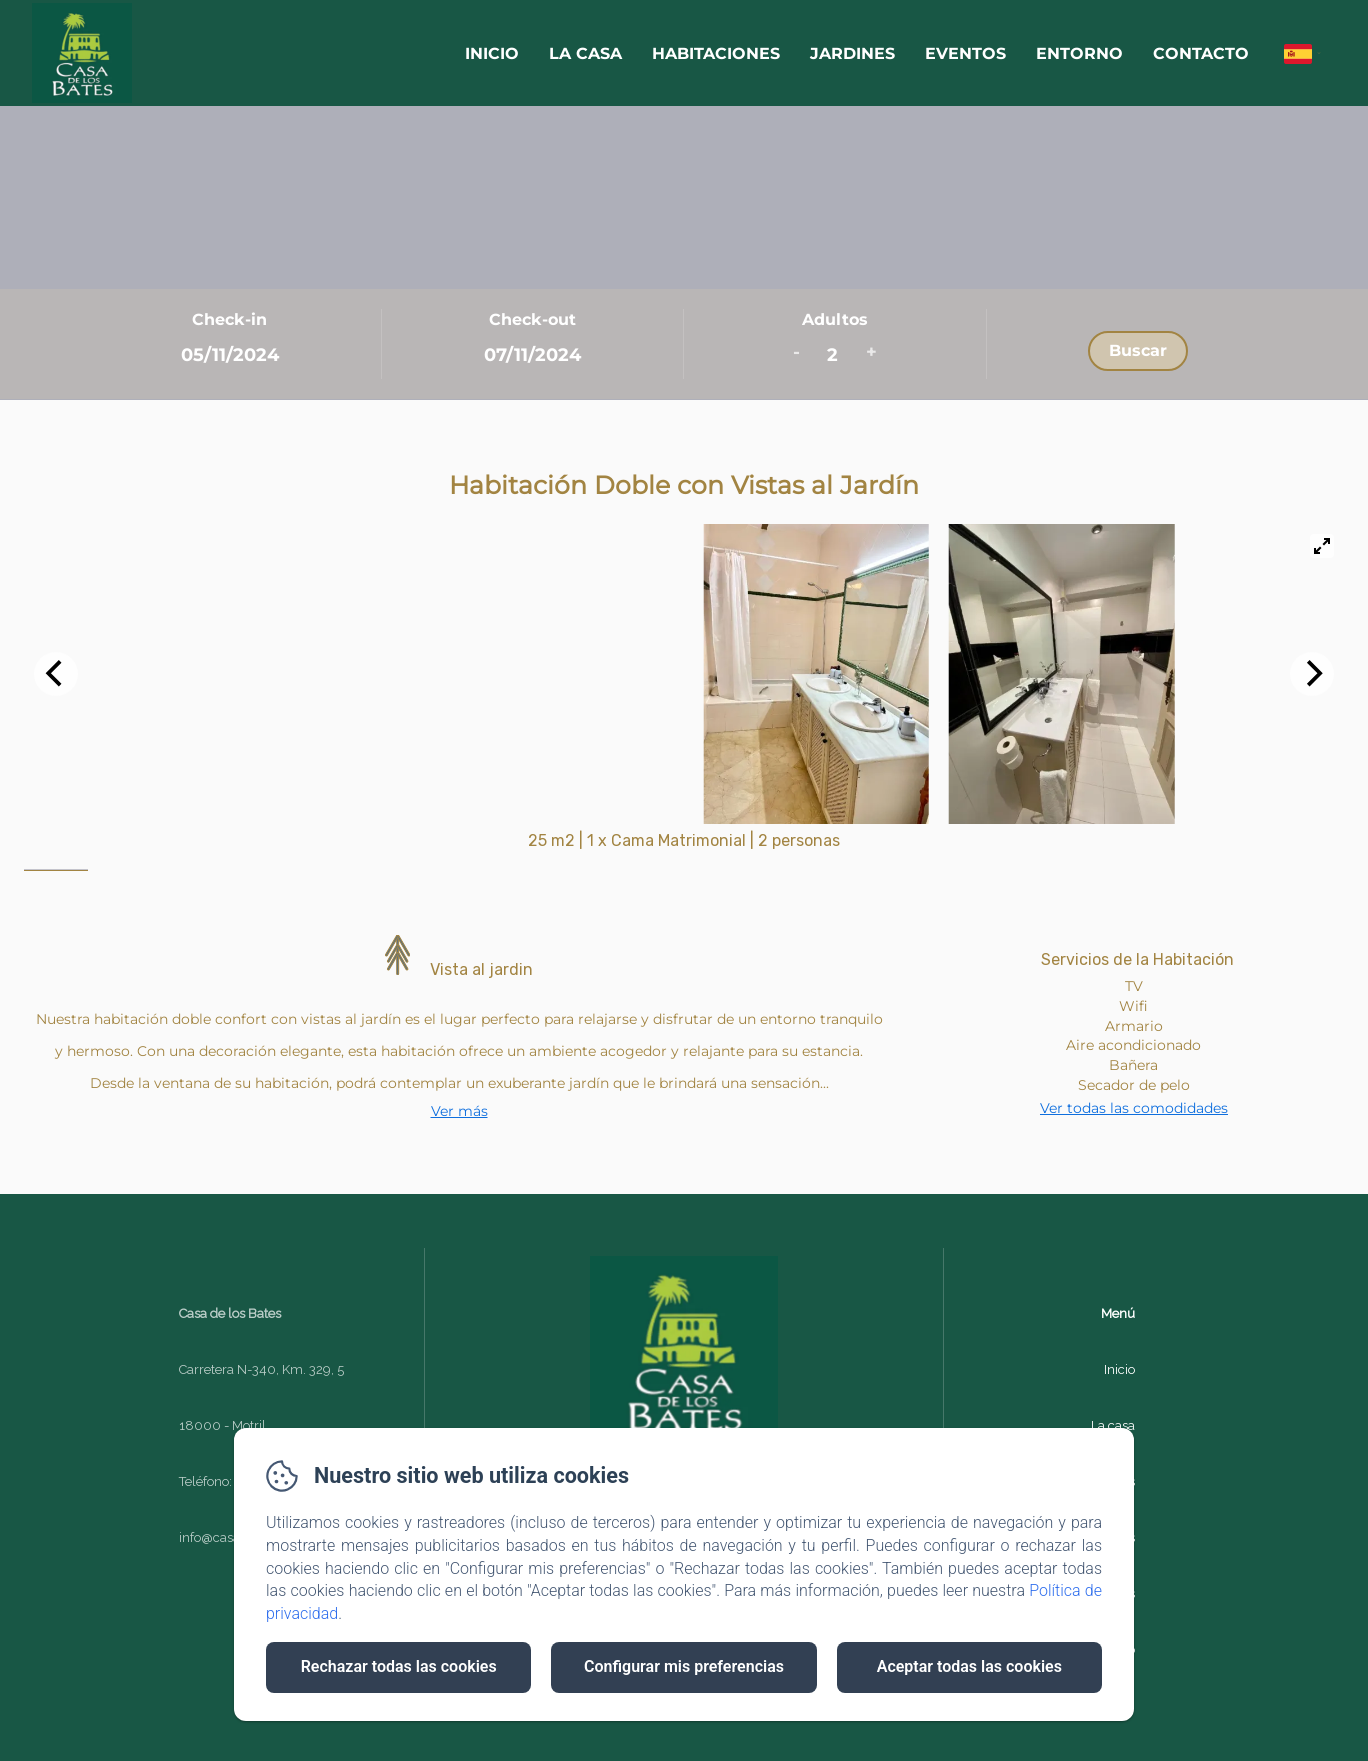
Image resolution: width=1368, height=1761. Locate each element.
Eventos (965, 53)
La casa (585, 53)
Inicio (492, 53)
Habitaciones (716, 53)
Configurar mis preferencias (684, 1666)
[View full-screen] (1322, 546)
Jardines (852, 53)
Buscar (1138, 350)
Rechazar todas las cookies (399, 1666)
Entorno (1079, 53)
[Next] (1312, 674)
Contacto (1201, 53)
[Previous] (56, 674)
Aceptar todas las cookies (969, 1666)
